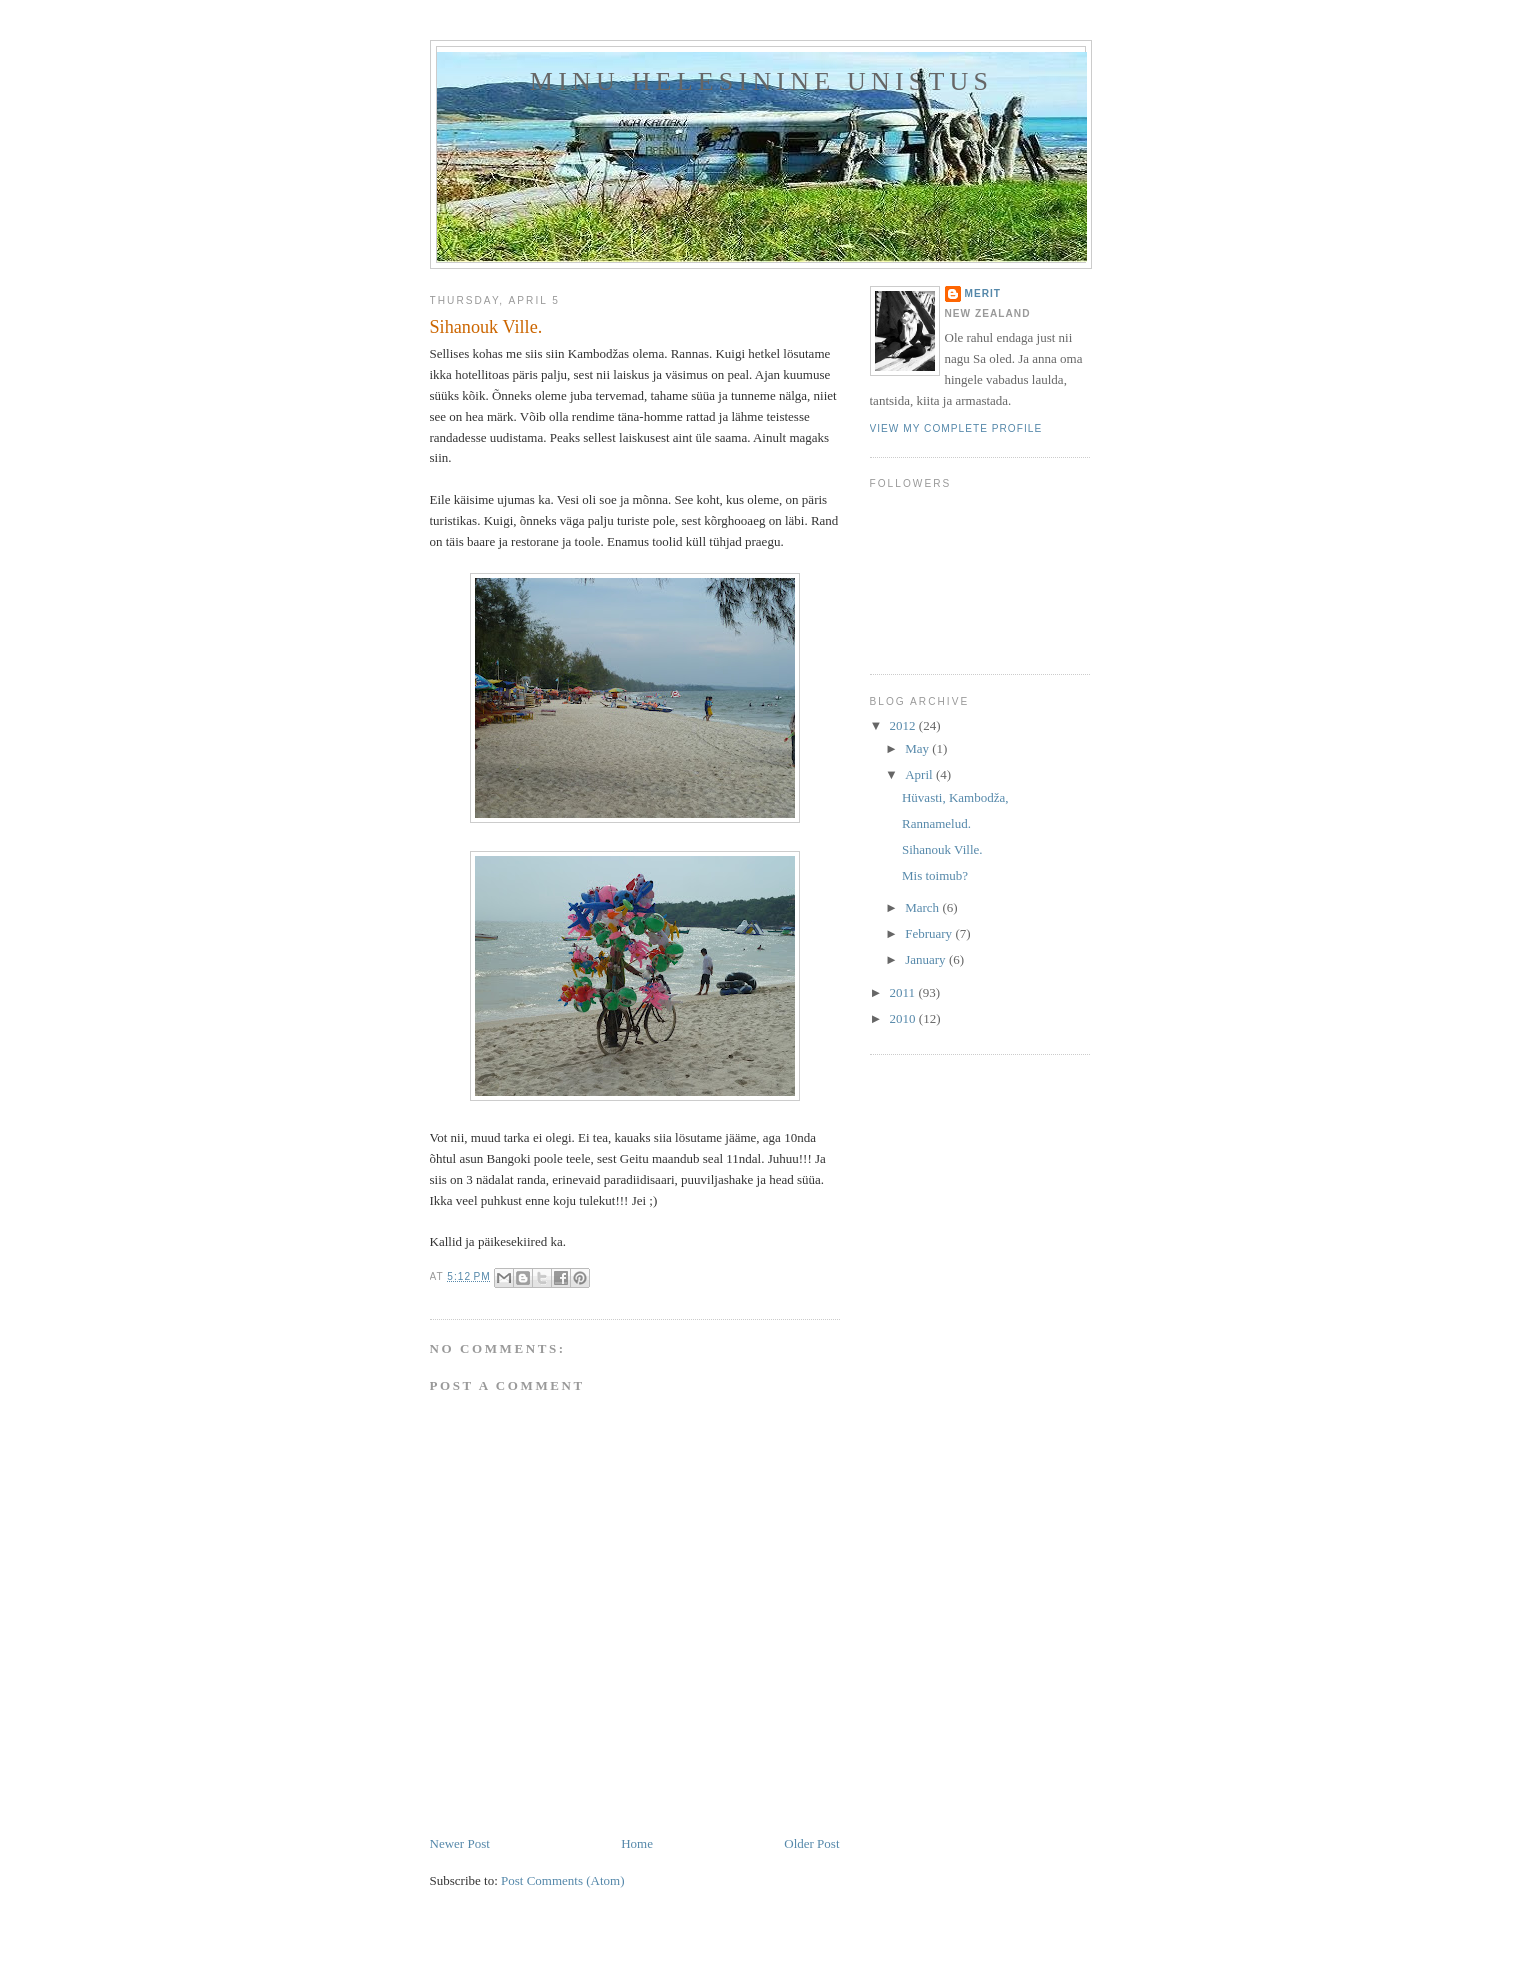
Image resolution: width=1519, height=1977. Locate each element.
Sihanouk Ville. (942, 849)
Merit (983, 293)
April (920, 774)
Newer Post (460, 1843)
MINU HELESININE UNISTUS (761, 81)
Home (637, 1843)
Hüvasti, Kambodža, (955, 797)
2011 (904, 992)
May (918, 748)
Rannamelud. (936, 823)
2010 (904, 1018)
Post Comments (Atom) (563, 1880)
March (923, 907)
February (930, 933)
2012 (904, 725)
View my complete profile (956, 428)
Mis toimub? (935, 875)
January (927, 959)
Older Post (811, 1843)
